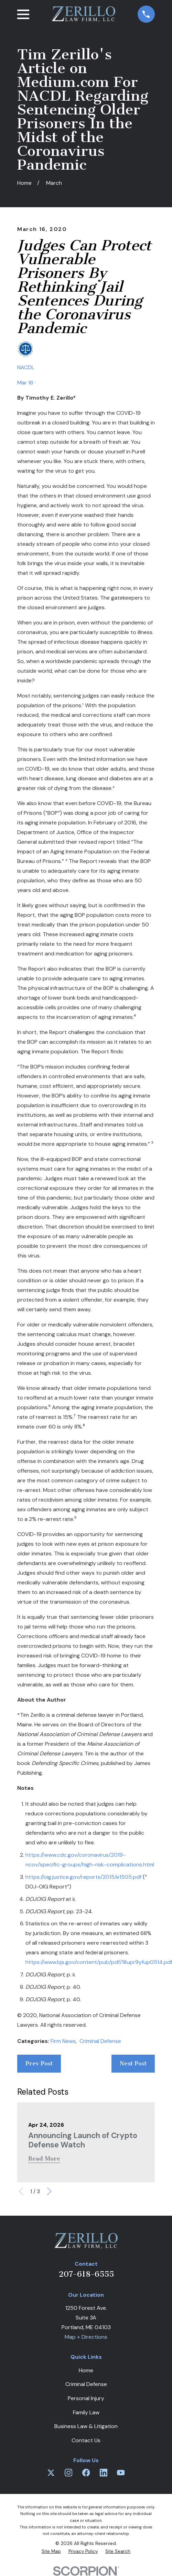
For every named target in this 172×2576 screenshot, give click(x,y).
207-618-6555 (86, 2274)
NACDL (25, 367)
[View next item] (49, 2191)
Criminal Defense (100, 2041)
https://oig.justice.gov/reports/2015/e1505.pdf (83, 1877)
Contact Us (86, 2440)
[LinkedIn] (103, 2472)
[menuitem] (51, 2551)
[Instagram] (68, 2472)
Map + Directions (86, 2337)
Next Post (133, 2063)
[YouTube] (121, 2472)
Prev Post (39, 2063)
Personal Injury (86, 2398)
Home (86, 2370)
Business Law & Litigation (86, 2426)
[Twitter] (51, 2472)
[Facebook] (86, 2472)
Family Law (86, 2412)
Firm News (63, 2041)
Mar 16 (25, 382)
